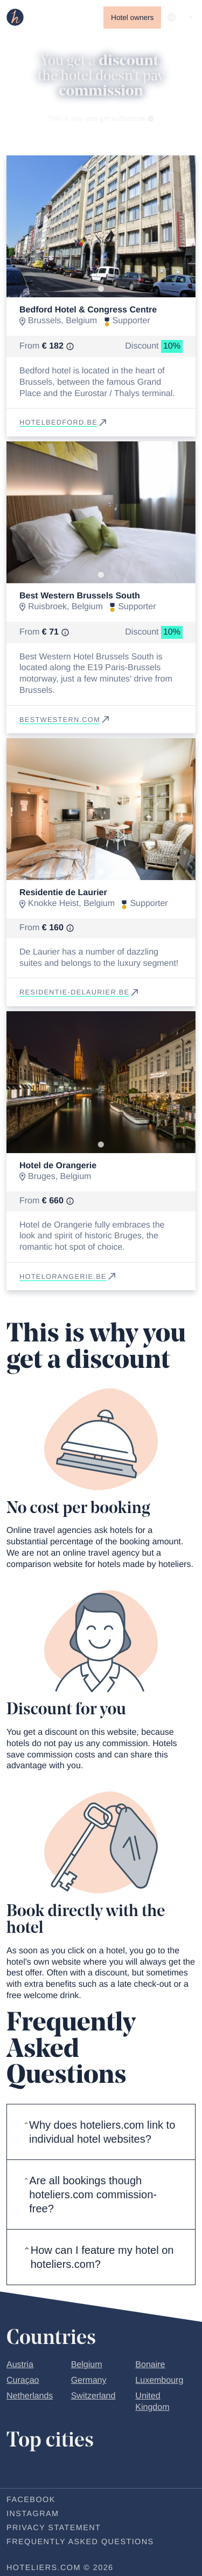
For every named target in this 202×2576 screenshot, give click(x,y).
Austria (19, 2364)
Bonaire (150, 2364)
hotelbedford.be (63, 422)
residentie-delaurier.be (79, 992)
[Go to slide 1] (101, 289)
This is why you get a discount (101, 118)
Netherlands (29, 2396)
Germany (89, 2380)
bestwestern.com (65, 719)
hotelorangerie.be (68, 1276)
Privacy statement (53, 2528)
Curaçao (22, 2380)
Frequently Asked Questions (80, 2542)
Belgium (86, 2364)
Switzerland (93, 2396)
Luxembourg (159, 2380)
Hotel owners (132, 17)
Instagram (32, 2514)
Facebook (30, 2500)
